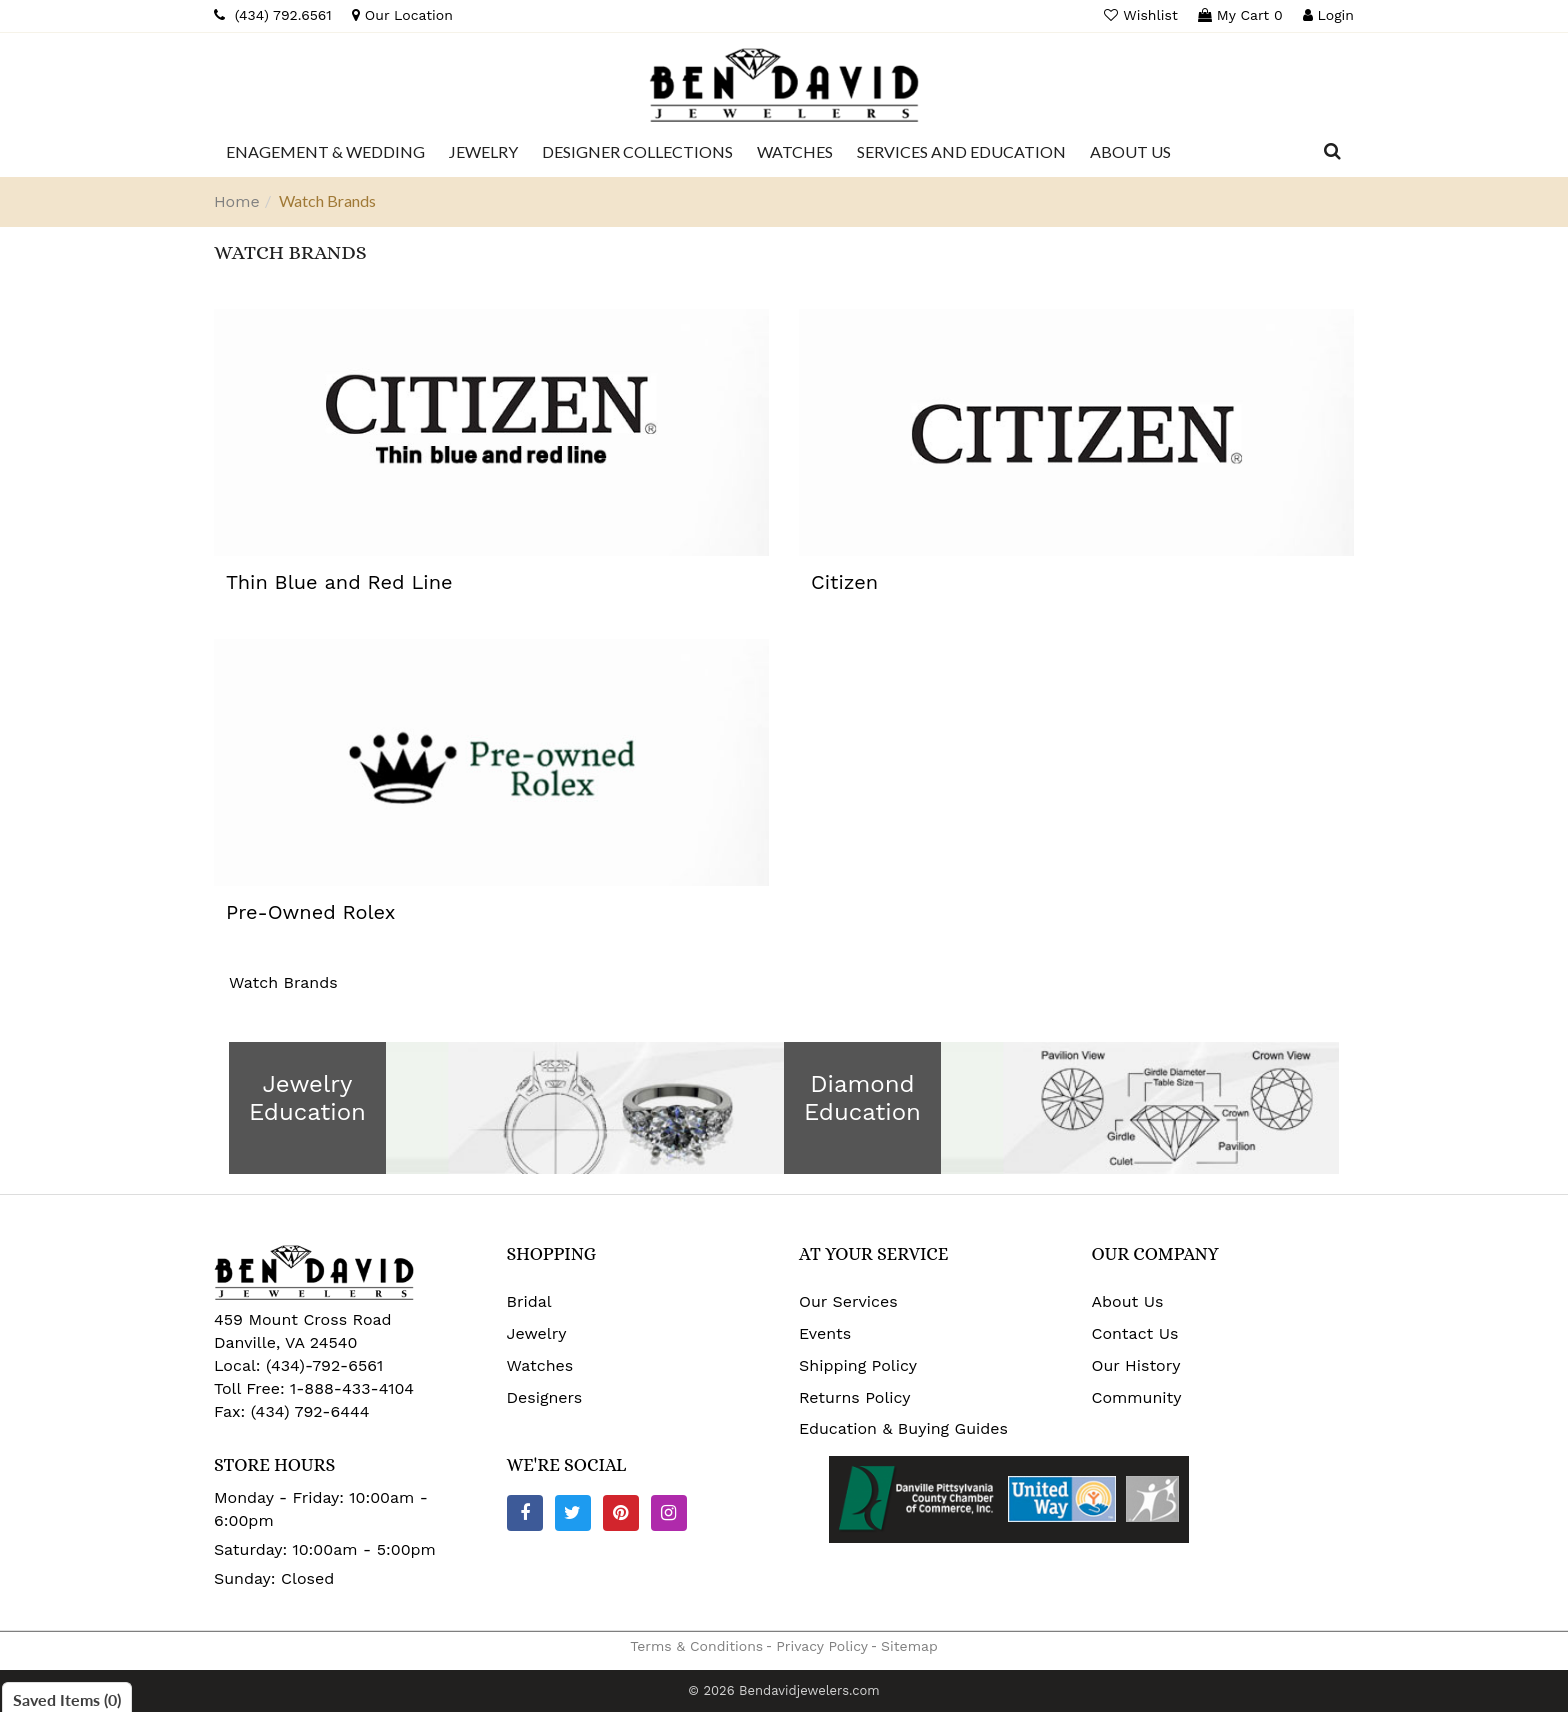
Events (825, 1333)
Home (237, 201)
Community (1137, 1397)
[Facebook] (525, 1513)
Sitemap (909, 1646)
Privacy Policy (822, 1646)
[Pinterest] (621, 1513)
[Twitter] (573, 1513)
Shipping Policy (858, 1365)
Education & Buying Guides (903, 1428)
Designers (545, 1397)
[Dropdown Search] (1332, 152)
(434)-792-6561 (322, 1365)
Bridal (529, 1301)
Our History (1136, 1365)
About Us (1128, 1301)
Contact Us (1135, 1333)
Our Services (848, 1301)
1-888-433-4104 (352, 1388)
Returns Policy (855, 1397)
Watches (540, 1365)
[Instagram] (669, 1513)
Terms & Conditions (696, 1646)
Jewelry (537, 1333)
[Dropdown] (325, 152)
